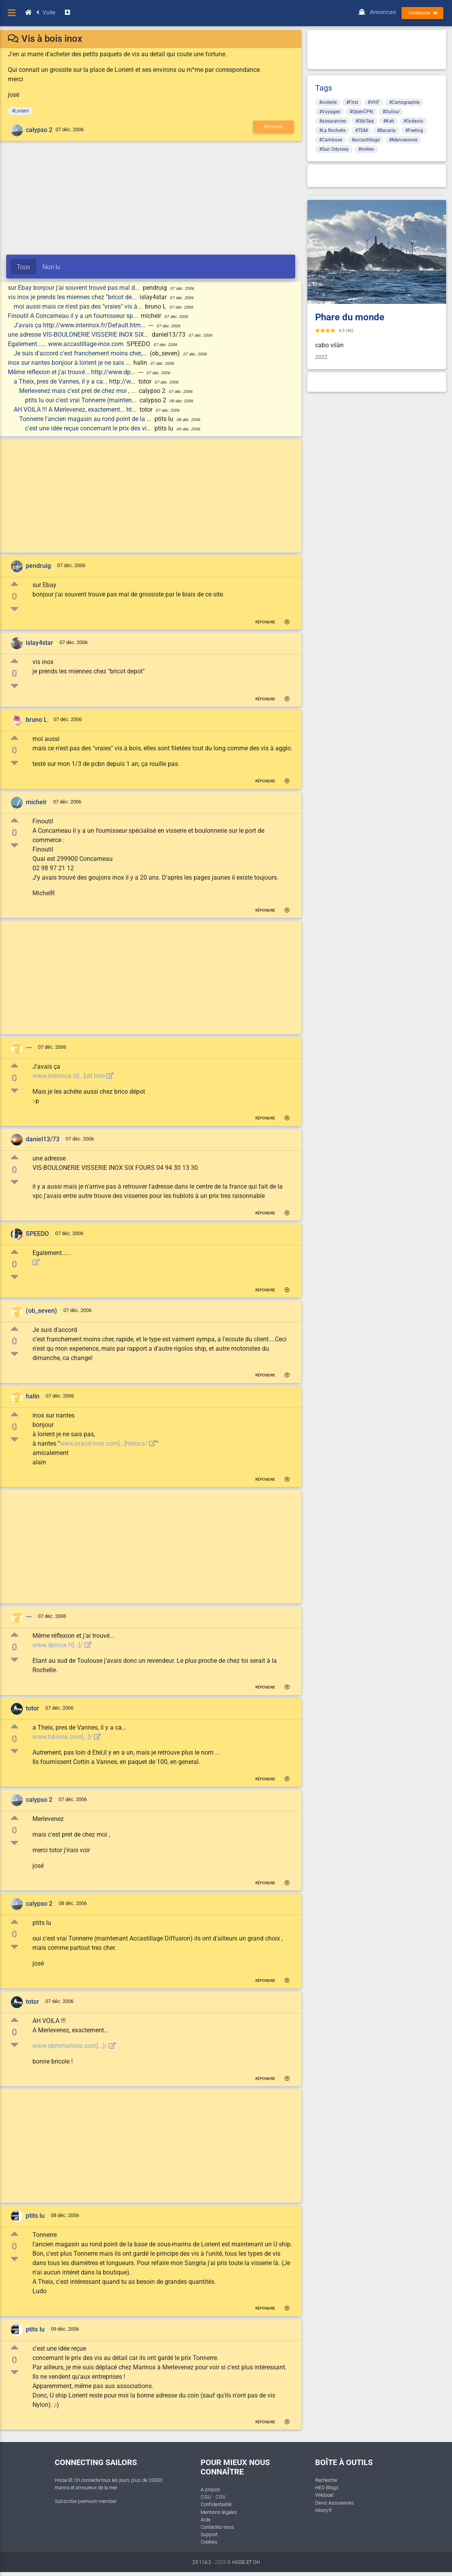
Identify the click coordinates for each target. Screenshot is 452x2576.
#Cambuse (330, 140)
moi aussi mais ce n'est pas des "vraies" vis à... (78, 306)
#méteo (366, 149)
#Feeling (414, 130)
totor (32, 1708)
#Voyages (329, 111)
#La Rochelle (332, 130)
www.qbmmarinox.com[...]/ (74, 2045)
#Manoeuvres (403, 140)
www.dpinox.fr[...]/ (61, 1645)
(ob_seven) (41, 1311)
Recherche (326, 2480)
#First (352, 102)
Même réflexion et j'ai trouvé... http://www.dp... (72, 372)
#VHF (374, 102)
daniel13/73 (42, 1139)
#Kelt (388, 121)
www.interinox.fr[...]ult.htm (72, 1076)
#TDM (361, 130)
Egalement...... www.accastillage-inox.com (66, 344)
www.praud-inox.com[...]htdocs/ (108, 1443)
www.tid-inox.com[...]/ (66, 1737)
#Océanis (413, 121)
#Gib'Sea (364, 121)
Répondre (273, 126)
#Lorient (20, 111)
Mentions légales (219, 2512)
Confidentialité (216, 2504)
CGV (220, 2497)
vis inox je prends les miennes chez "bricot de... (73, 297)
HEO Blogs (327, 2487)
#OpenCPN (361, 111)
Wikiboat (324, 2495)
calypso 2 (39, 130)
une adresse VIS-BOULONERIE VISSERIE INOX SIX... (79, 334)
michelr (36, 802)
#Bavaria (386, 130)
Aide (205, 2519)
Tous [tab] (23, 267)
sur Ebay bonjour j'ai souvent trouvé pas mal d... (74, 287)
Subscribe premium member (86, 2501)
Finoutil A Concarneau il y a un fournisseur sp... (73, 316)
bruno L (36, 720)
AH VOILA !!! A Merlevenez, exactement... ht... (76, 409)
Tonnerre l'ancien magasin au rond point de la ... (86, 419)
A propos (210, 2489)
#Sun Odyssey (334, 149)
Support (209, 2534)
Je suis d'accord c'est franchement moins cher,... (81, 353)
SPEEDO (37, 1233)
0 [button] (14, 596)
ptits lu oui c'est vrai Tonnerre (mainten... (81, 400)
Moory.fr (323, 2510)
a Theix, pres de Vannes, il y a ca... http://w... (75, 381)
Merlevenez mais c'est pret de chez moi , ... (78, 391)
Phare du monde (349, 317)
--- (29, 1047)
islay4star (39, 642)
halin (32, 1396)
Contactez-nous (217, 2527)
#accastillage (366, 140)
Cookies (209, 2542)
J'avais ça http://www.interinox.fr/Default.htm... (80, 325)
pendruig (38, 565)
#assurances (332, 121)
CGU (206, 2497)
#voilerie (328, 102)
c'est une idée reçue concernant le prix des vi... (89, 428)
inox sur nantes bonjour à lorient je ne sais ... (70, 362)
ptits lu (35, 2216)
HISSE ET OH (246, 2562)
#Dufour (391, 111)
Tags (323, 88)
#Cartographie (404, 102)
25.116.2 (201, 2562)
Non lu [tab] (51, 267)
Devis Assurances (334, 2502)
